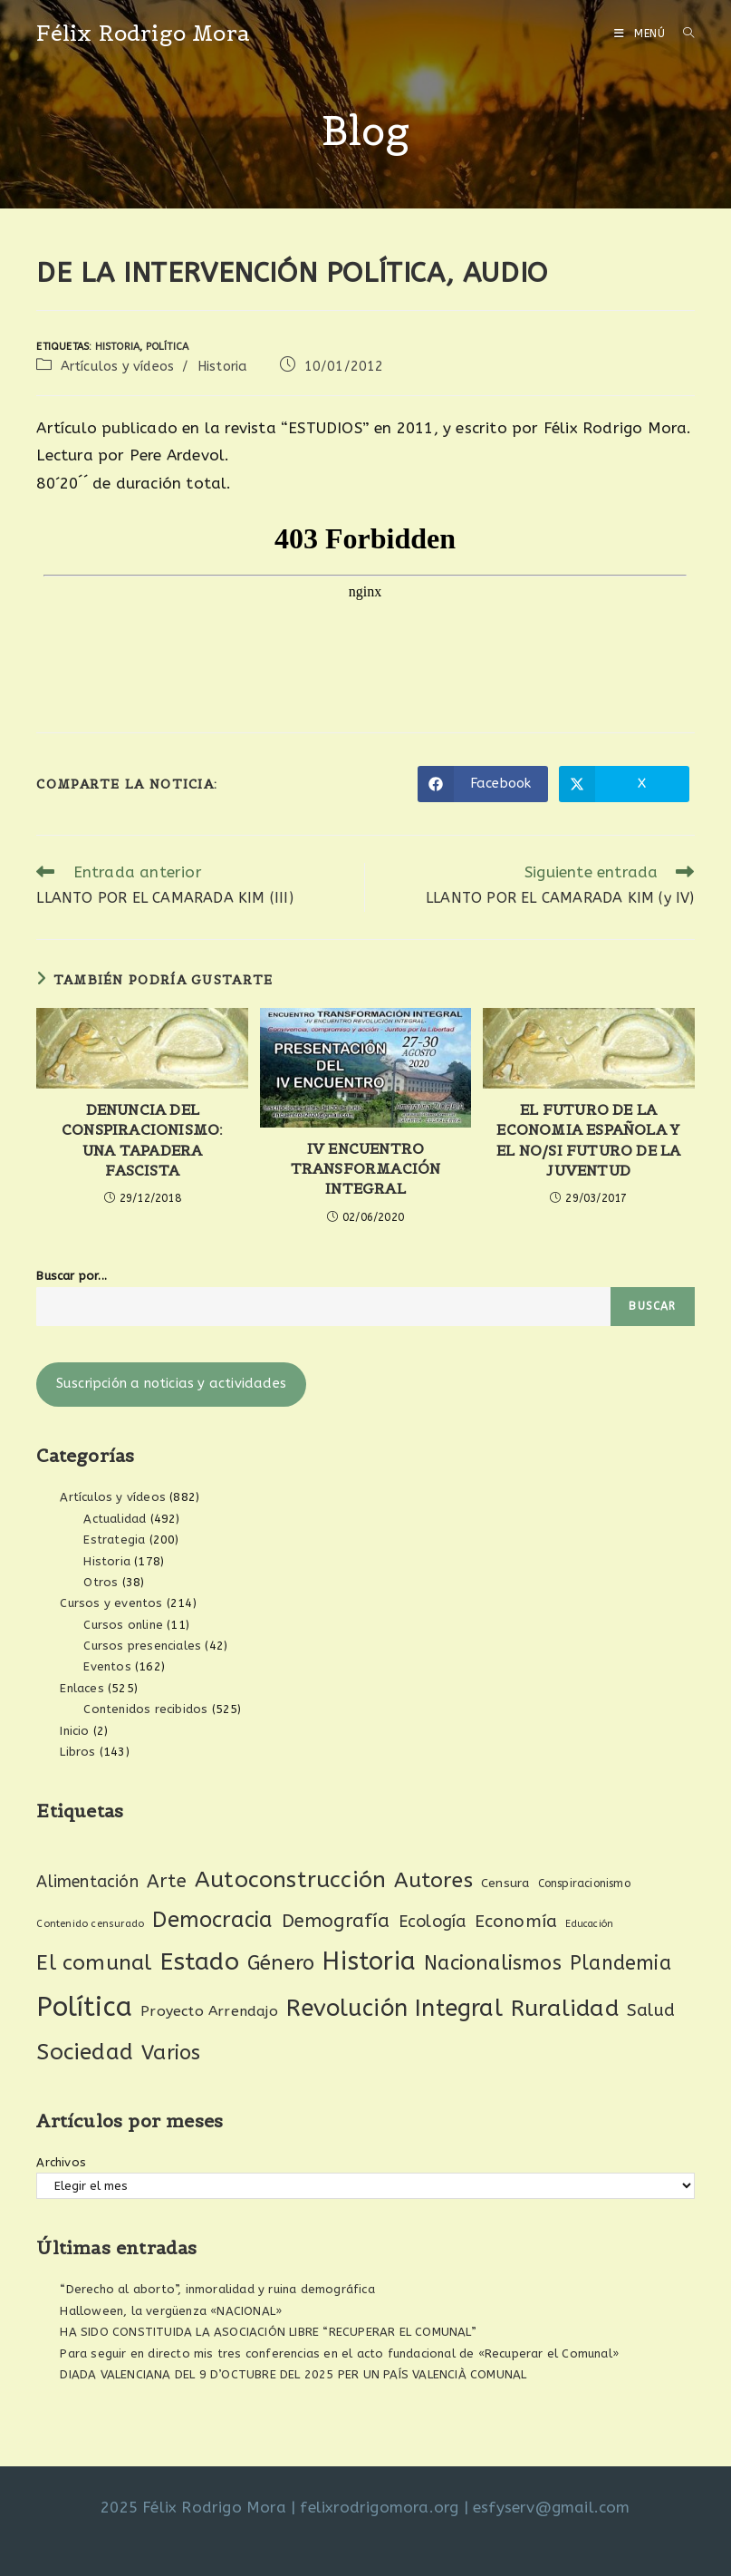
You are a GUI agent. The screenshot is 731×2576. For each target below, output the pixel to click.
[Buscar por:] (682, 33)
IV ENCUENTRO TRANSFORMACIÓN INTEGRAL (366, 1168)
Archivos (61, 2162)
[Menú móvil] (641, 33)
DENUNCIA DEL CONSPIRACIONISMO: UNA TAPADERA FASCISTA (142, 1139)
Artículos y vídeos (118, 366)
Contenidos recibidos (145, 1709)
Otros (100, 1582)
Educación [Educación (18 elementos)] (589, 1924)
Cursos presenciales (142, 1645)
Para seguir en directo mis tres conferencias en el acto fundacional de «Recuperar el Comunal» (339, 2353)
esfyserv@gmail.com (551, 2507)
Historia (117, 347)
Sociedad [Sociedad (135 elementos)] (84, 2052)
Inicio (74, 1731)
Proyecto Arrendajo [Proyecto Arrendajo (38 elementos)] (209, 2011)
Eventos (106, 1666)
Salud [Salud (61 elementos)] (651, 2010)
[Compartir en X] (624, 784)
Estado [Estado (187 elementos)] (199, 1961)
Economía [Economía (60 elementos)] (516, 1922)
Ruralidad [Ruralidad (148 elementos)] (565, 2008)
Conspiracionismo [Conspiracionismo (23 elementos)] (584, 1883)
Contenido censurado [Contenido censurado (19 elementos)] (90, 1924)
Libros (77, 1751)
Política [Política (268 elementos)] (84, 2007)
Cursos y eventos (111, 1603)
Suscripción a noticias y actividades (171, 1383)
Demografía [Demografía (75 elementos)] (336, 1921)
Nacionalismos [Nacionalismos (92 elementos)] (493, 1963)
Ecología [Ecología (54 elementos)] (432, 1922)
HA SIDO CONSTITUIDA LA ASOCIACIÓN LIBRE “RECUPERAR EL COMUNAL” (268, 2332)
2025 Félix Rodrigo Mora (193, 2507)
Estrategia (114, 1539)
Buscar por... (71, 1276)
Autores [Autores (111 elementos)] (433, 1880)
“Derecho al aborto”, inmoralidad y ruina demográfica (217, 2289)
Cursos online (123, 1625)
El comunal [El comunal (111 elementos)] (93, 1963)
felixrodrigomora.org (379, 2507)
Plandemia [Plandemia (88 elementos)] (620, 1963)
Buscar (652, 1306)
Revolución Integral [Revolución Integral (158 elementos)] (394, 2008)
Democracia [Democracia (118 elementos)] (212, 1919)
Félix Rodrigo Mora (143, 33)
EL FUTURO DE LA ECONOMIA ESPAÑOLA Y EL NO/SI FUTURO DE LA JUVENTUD (588, 1139)
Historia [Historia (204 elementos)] (369, 1961)
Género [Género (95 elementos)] (280, 1963)
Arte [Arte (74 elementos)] (167, 1881)
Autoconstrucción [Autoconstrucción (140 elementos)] (290, 1879)
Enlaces (81, 1688)
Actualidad (114, 1518)
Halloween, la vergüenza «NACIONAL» (171, 2311)
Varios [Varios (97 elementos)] (170, 2053)
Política (167, 347)
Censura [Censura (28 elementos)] (505, 1883)
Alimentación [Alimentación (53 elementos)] (87, 1882)
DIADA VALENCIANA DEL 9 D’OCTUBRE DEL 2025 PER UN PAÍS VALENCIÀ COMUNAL (293, 2374)
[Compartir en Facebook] (483, 784)
